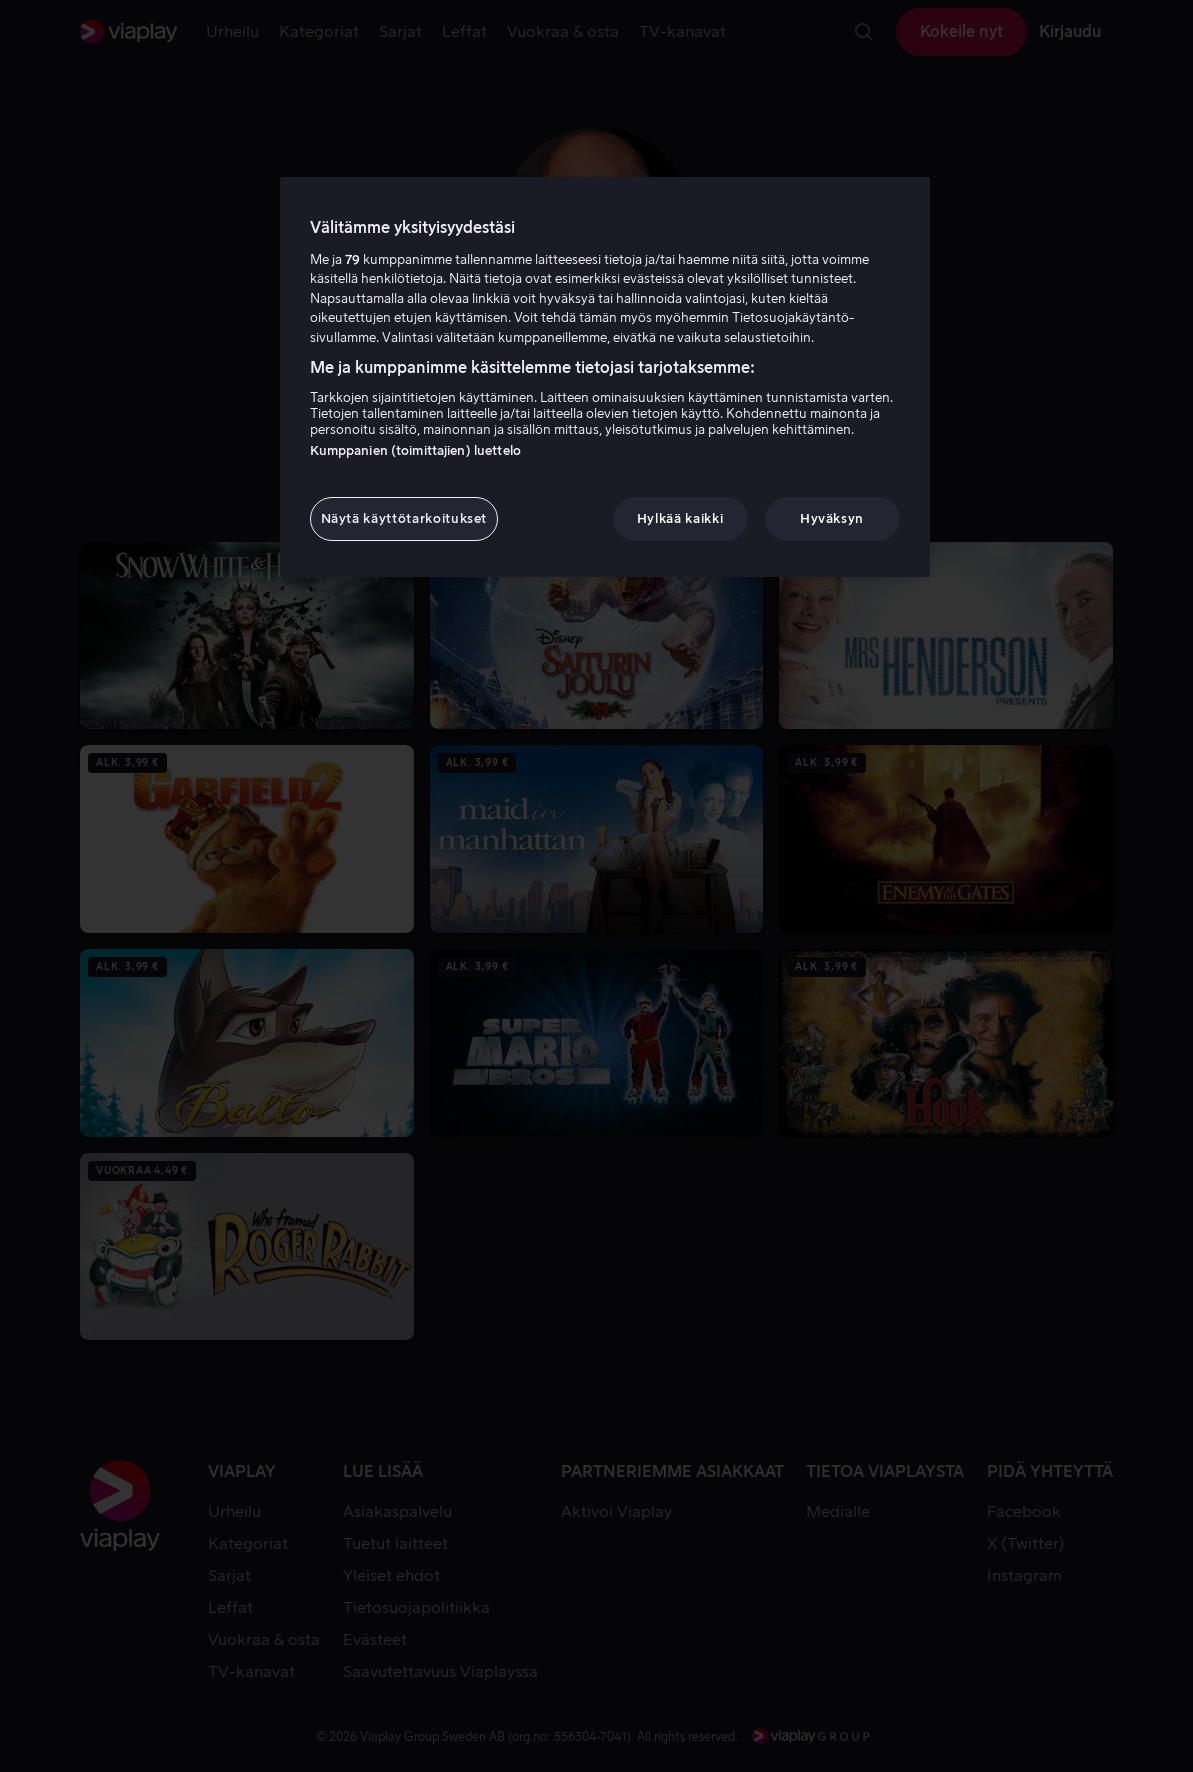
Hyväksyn (832, 518)
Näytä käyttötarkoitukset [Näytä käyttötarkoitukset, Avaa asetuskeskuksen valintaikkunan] (404, 518)
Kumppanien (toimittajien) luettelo (415, 450)
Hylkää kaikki (680, 518)
